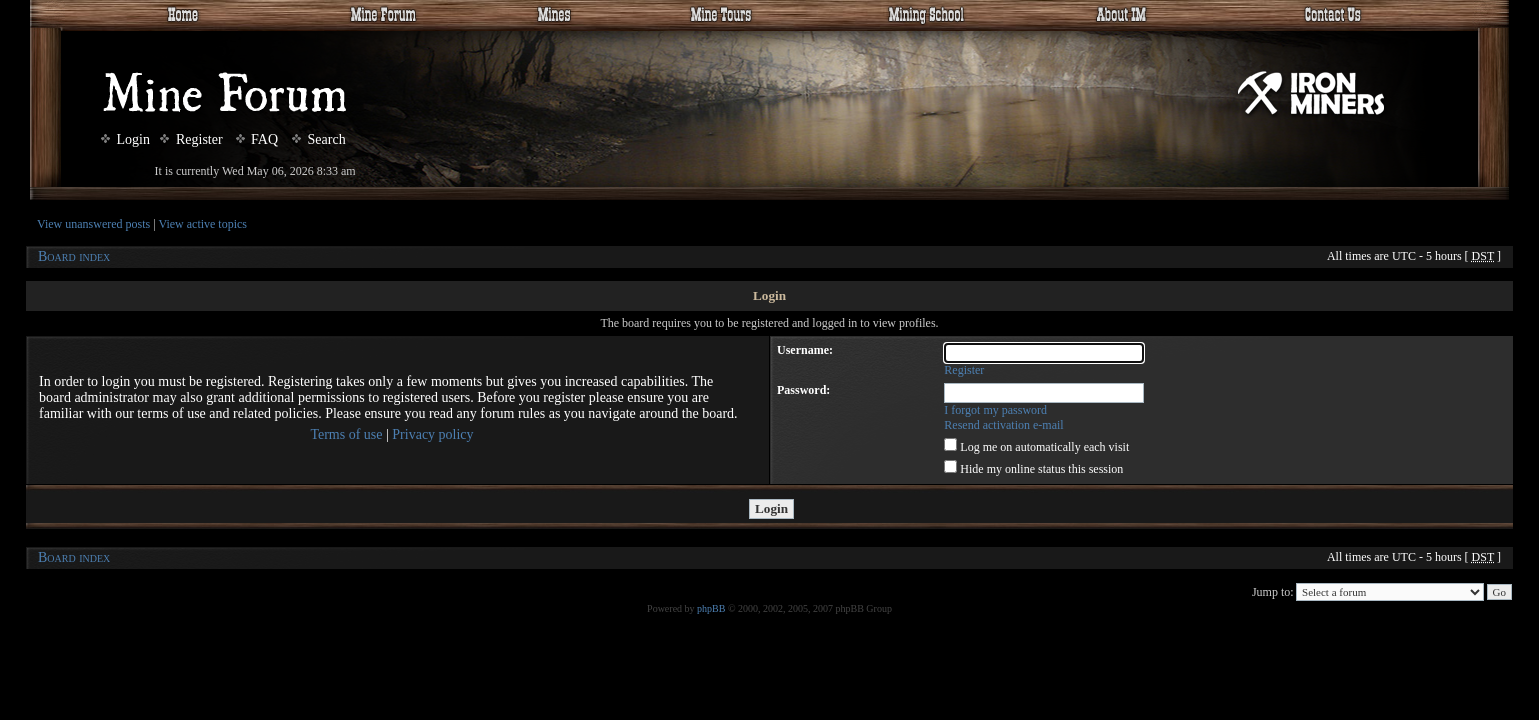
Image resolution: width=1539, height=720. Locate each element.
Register (191, 139)
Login (125, 139)
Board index (74, 256)
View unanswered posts (93, 224)
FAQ (257, 139)
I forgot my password (995, 410)
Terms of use (346, 434)
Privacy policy (432, 434)
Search (319, 139)
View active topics (202, 224)
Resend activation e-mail (1003, 425)
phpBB (711, 608)
